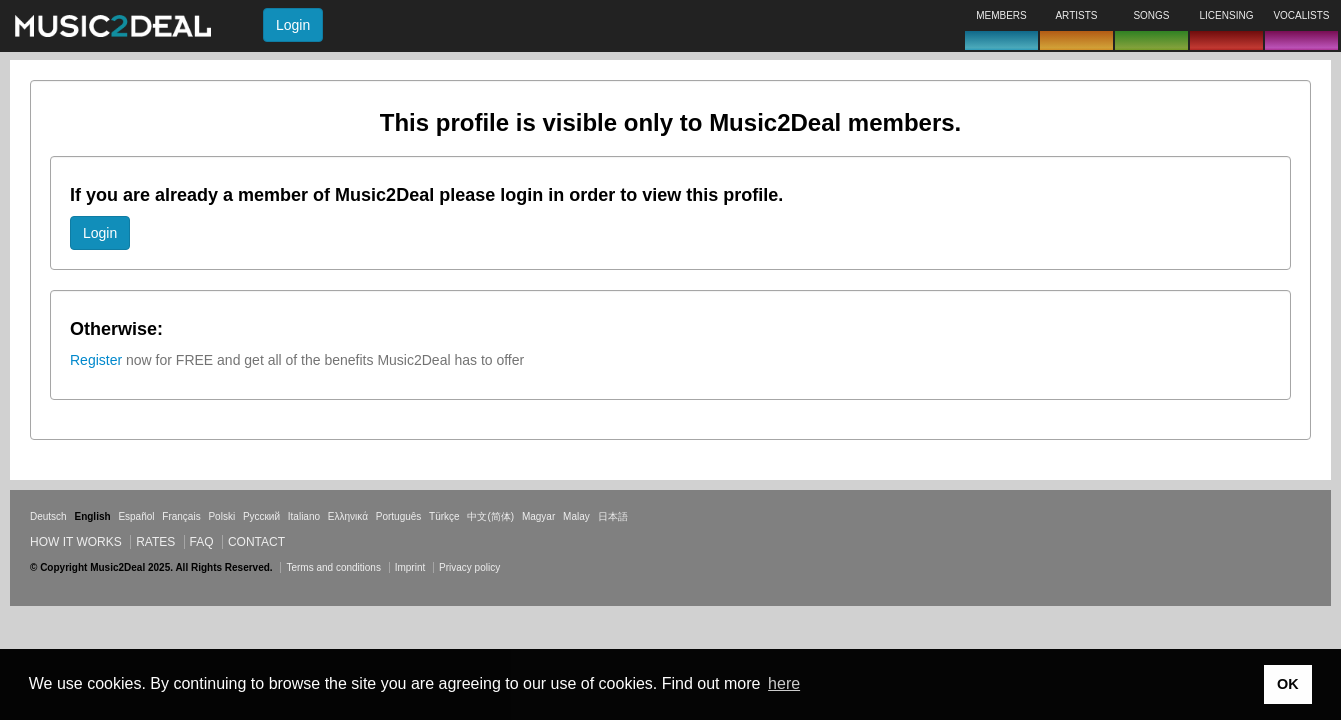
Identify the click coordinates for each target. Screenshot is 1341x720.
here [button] (784, 683)
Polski (221, 516)
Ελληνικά (348, 516)
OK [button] (1288, 684)
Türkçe (444, 516)
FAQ (202, 542)
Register (96, 360)
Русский (261, 516)
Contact (256, 542)
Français (181, 516)
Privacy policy (469, 567)
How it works (76, 542)
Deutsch (48, 516)
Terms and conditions (333, 567)
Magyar (538, 516)
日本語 (613, 516)
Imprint (410, 567)
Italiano (304, 516)
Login (293, 25)
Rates (155, 542)
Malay (576, 516)
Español (136, 516)
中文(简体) (490, 516)
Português (399, 516)
